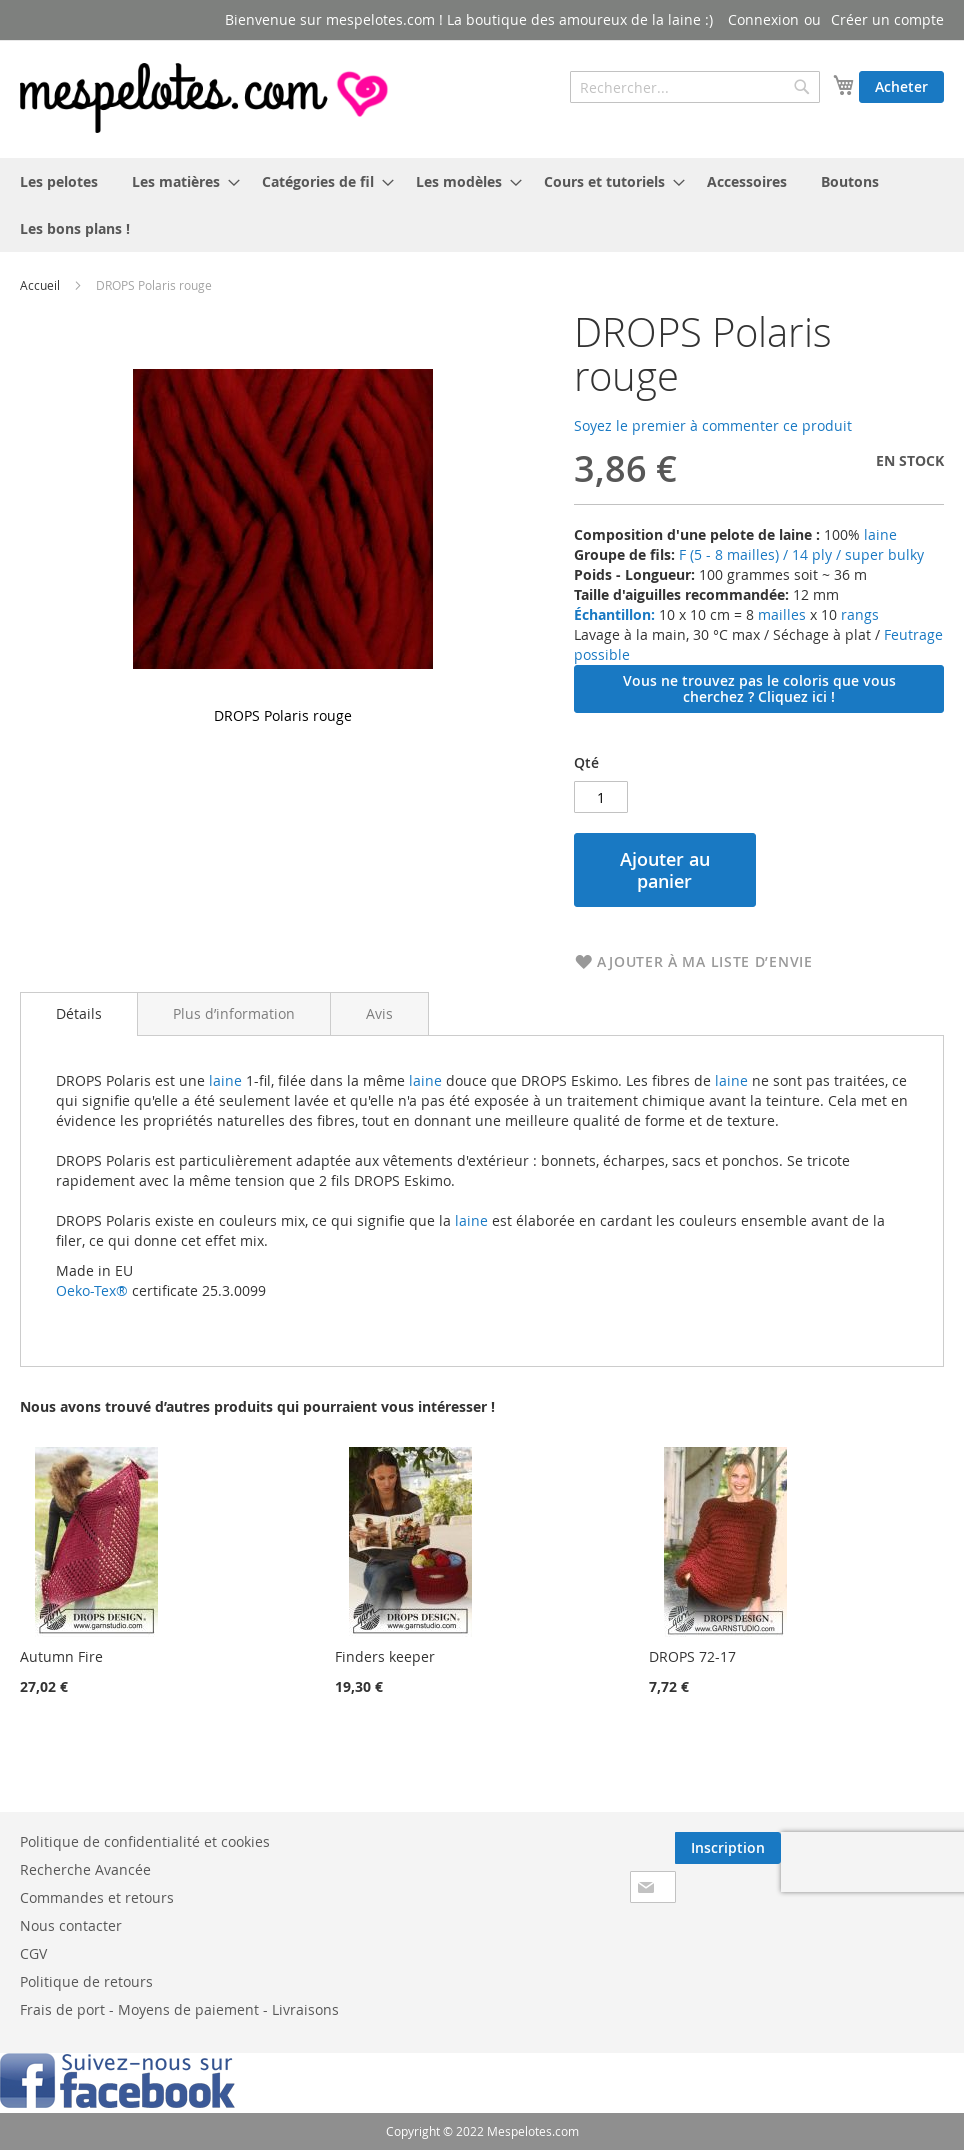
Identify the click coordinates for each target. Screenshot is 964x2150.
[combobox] (695, 87)
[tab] (79, 1014)
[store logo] (206, 98)
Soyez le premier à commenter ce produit (713, 425)
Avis (379, 1013)
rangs (858, 614)
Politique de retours (86, 1981)
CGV (33, 1953)
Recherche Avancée (85, 1869)
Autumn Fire (61, 1656)
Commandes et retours (97, 1897)
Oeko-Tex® (92, 1290)
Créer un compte (887, 19)
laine (878, 534)
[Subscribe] (728, 1848)
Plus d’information (234, 1013)
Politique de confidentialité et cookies (145, 1841)
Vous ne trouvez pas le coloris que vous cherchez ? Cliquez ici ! (759, 688)
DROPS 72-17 (692, 1656)
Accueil (40, 285)
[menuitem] (59, 181)
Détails (79, 1013)
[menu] (482, 205)
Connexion (763, 19)
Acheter (901, 86)
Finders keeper (385, 1656)
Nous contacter (71, 1925)
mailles (780, 614)
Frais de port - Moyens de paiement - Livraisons (179, 2009)
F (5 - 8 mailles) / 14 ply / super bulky (801, 554)
